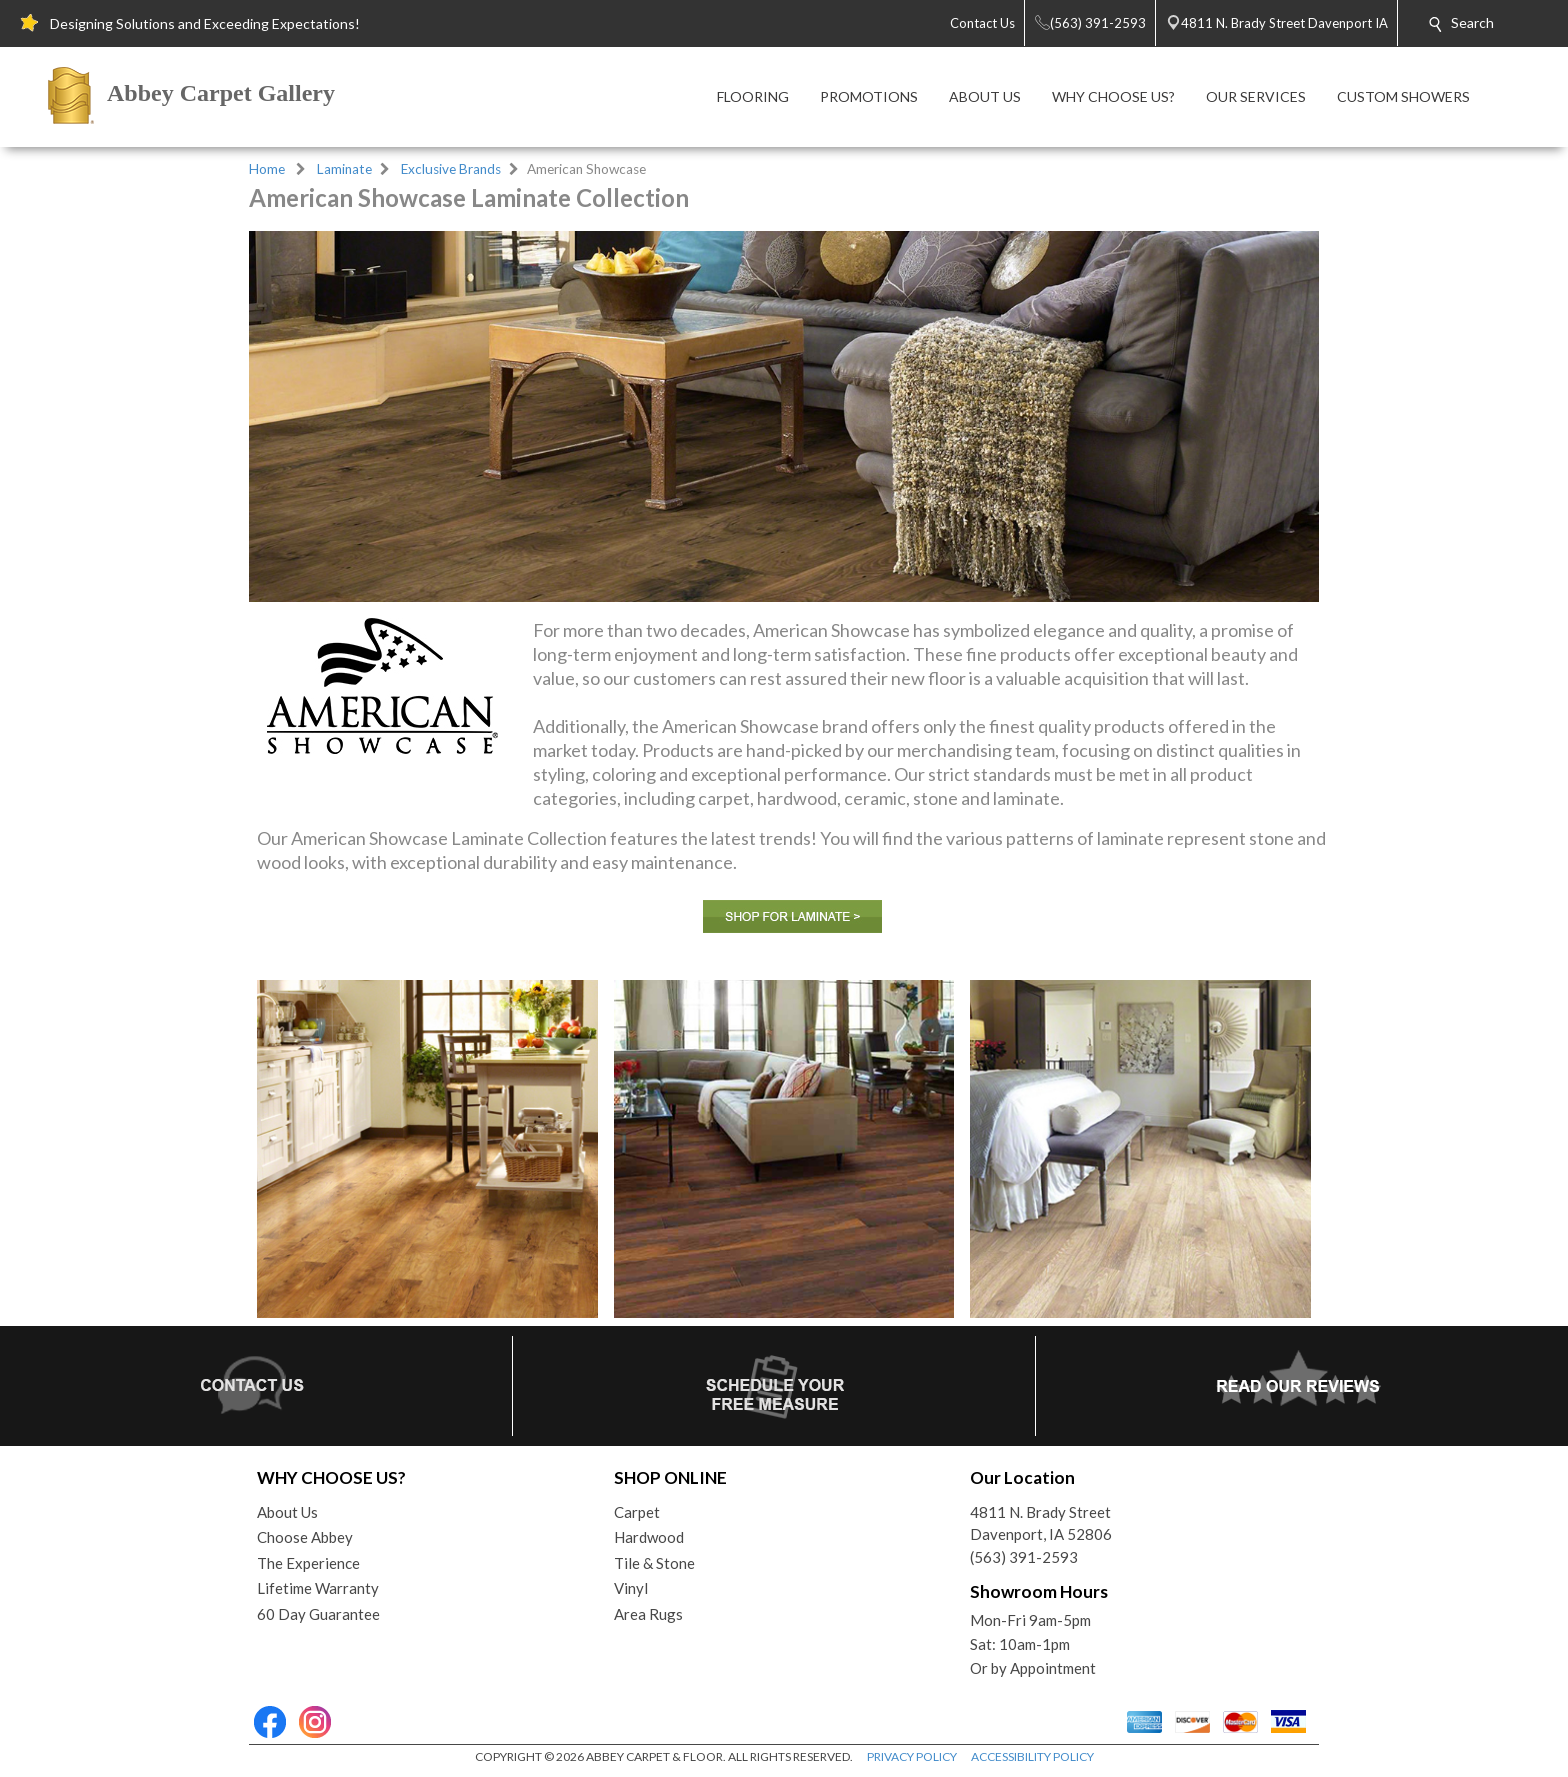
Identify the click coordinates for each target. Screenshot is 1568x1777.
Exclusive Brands (451, 169)
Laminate (344, 169)
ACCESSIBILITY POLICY (1032, 1756)
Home (267, 169)
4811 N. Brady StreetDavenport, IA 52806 (1041, 1523)
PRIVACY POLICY (912, 1756)
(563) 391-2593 (1024, 1557)
